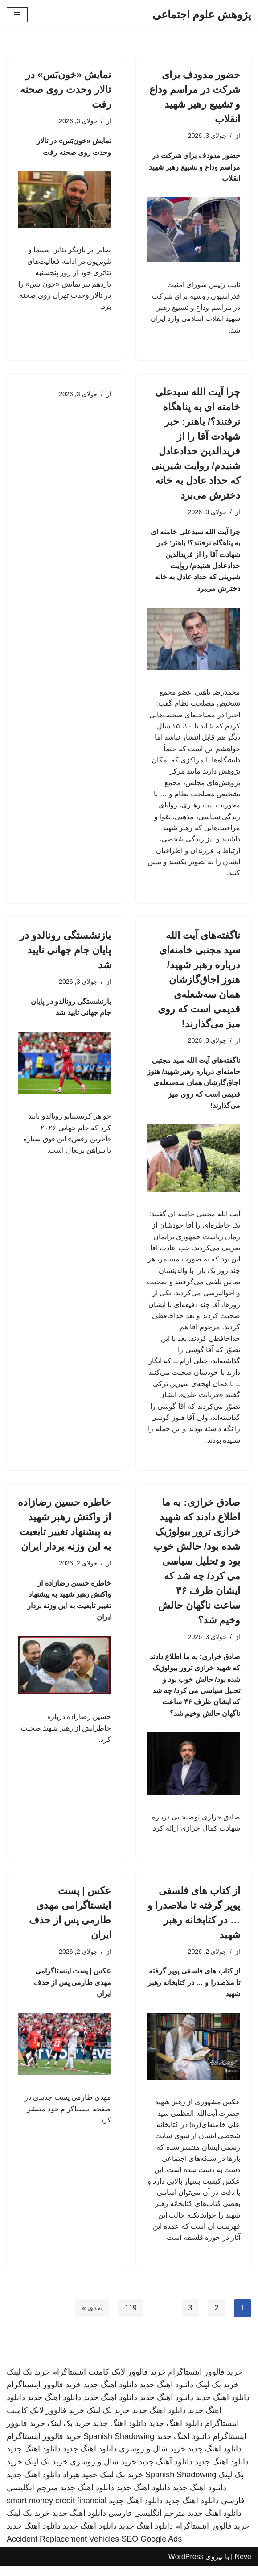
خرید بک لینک (28, 2381)
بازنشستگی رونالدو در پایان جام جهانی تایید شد (65, 954)
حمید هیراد (80, 2484)
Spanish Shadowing (118, 2446)
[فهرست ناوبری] (17, 14)
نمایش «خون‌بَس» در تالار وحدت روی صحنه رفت (65, 89)
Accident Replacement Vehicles (63, 2549)
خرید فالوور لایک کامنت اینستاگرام (109, 2381)
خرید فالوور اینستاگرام (205, 2381)
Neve (243, 2567)
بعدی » (92, 2318)
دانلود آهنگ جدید (165, 2472)
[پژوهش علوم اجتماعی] (201, 14)
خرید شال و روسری (152, 2459)
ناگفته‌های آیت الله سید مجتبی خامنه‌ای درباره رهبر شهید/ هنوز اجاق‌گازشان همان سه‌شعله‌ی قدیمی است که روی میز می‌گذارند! (199, 983)
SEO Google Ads (151, 2549)
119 (131, 2318)
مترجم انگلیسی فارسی (146, 2523)
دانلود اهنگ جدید (166, 2394)
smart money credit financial (56, 2510)
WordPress (186, 2567)
